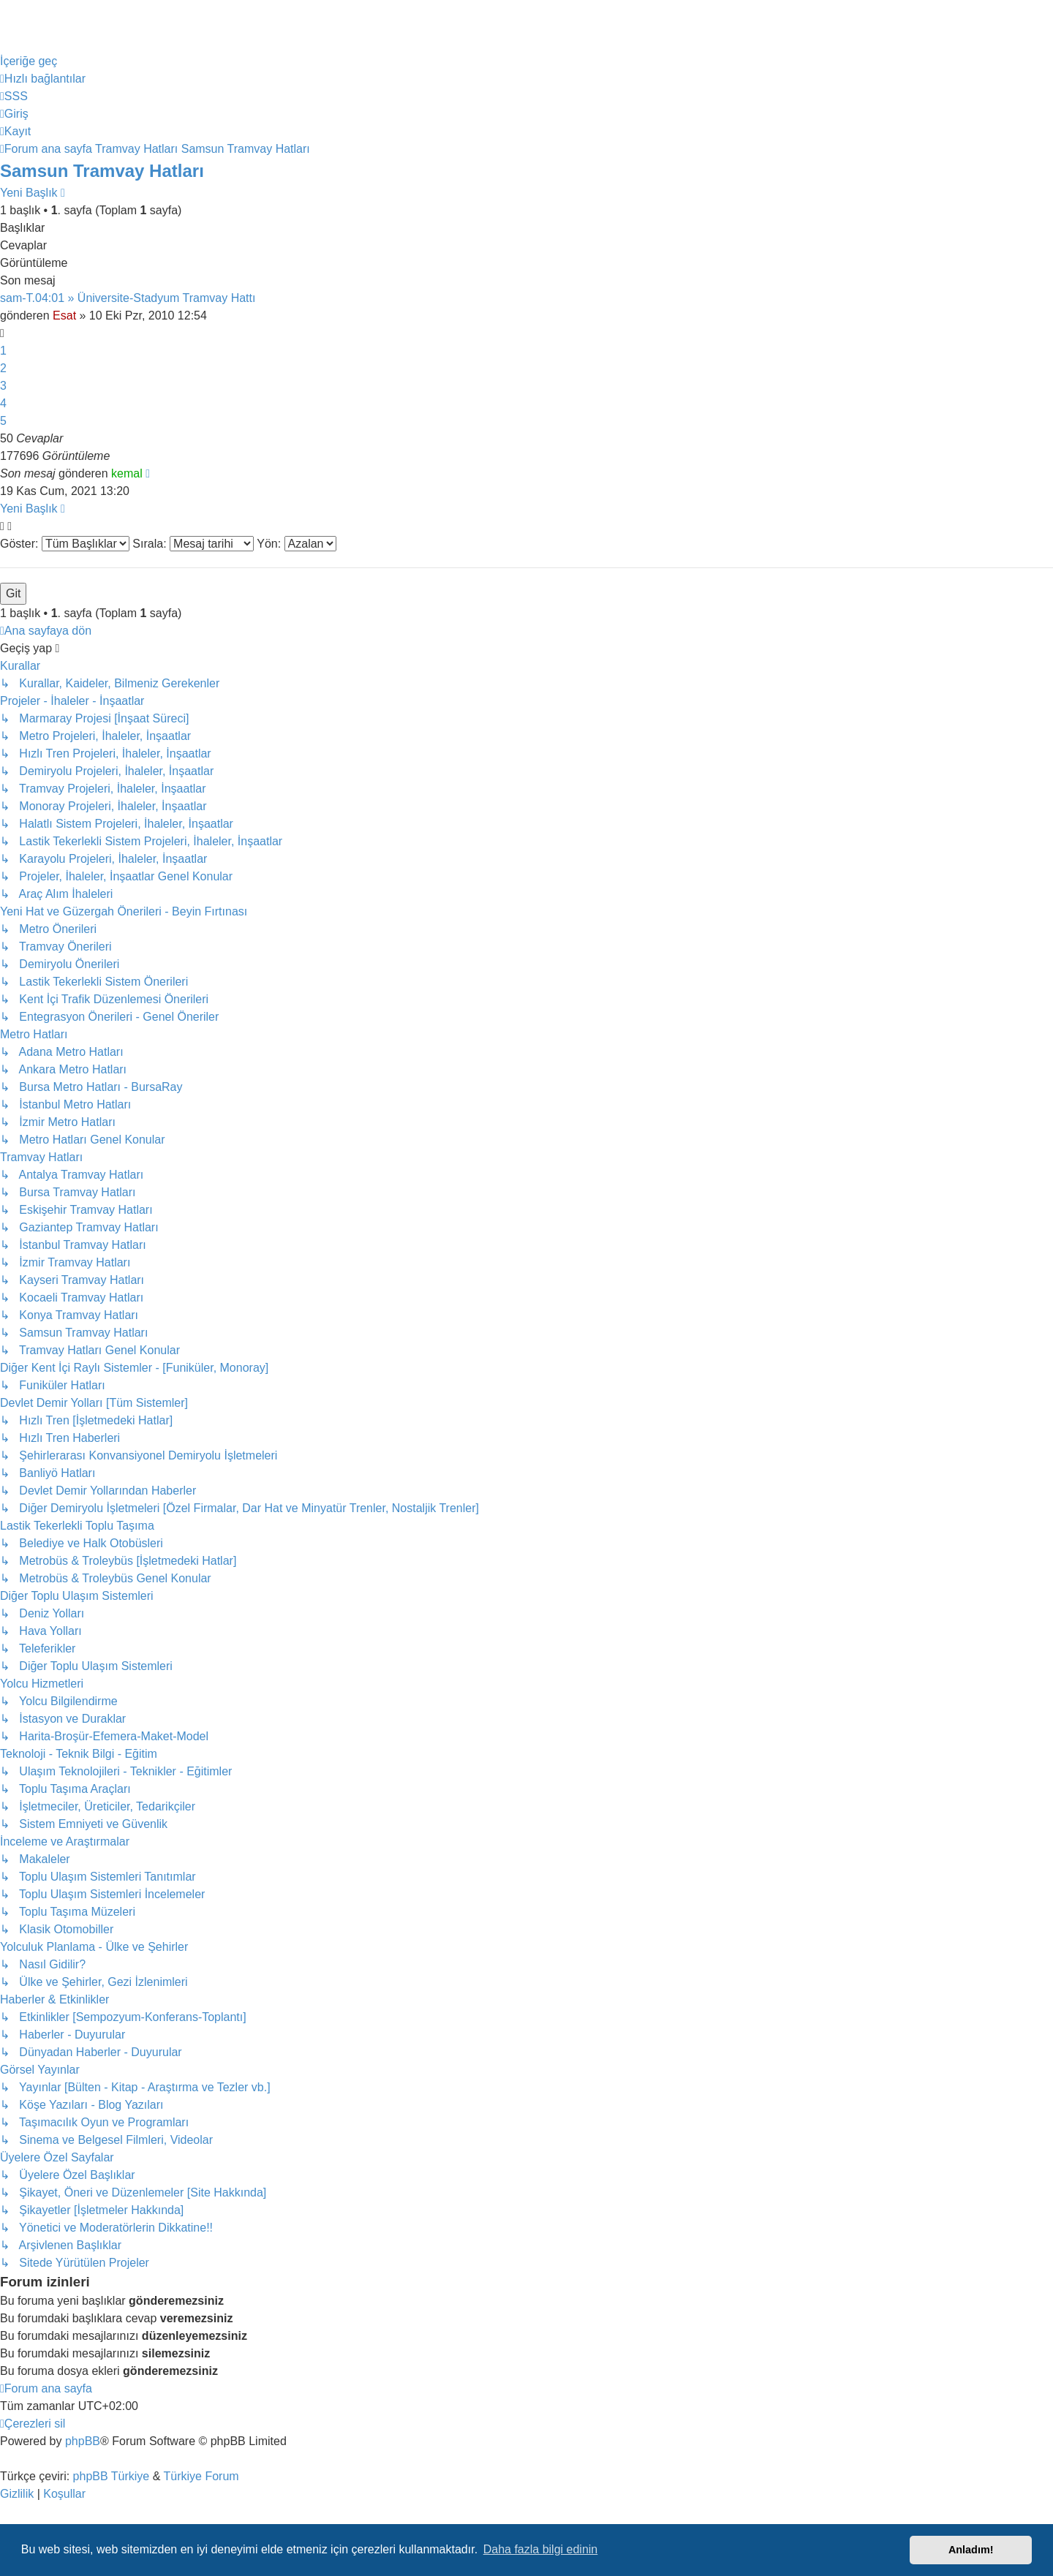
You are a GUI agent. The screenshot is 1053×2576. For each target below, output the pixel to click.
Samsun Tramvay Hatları (102, 171)
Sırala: (193, 543)
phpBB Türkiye (111, 2476)
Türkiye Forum (201, 2476)
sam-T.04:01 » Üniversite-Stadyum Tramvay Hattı (127, 298)
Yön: (296, 543)
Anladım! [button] (971, 2550)
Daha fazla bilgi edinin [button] (540, 2549)
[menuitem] (14, 96)
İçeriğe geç (28, 61)
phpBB (82, 2441)
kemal (127, 473)
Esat (64, 315)
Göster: (64, 543)
